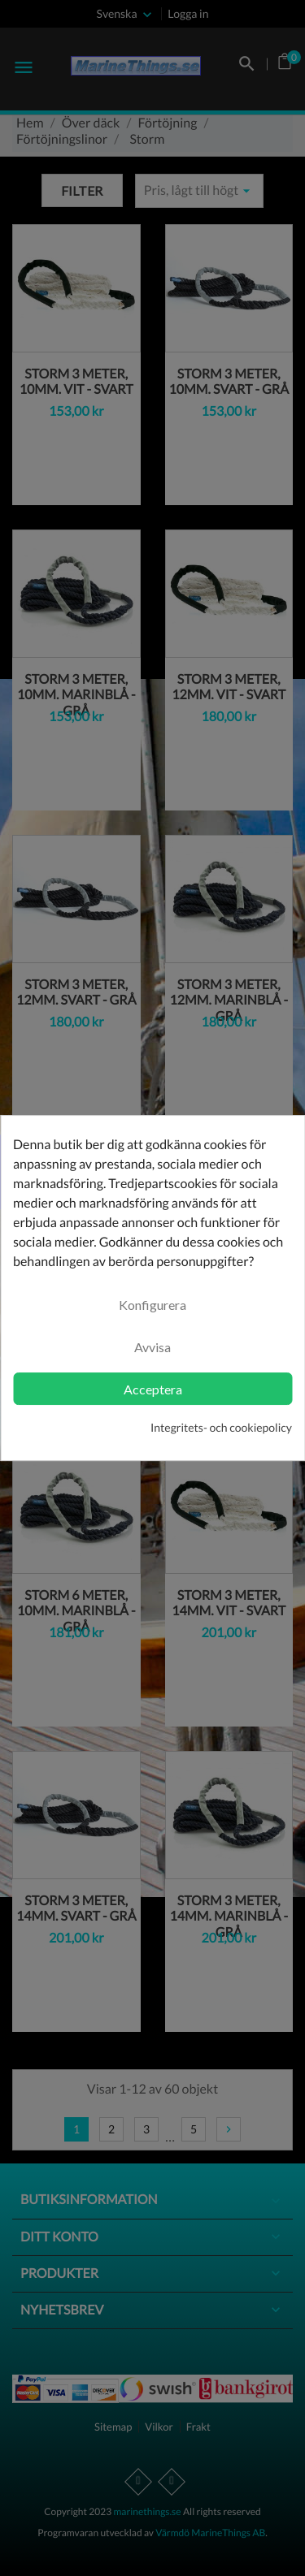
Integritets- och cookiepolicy (221, 1427)
